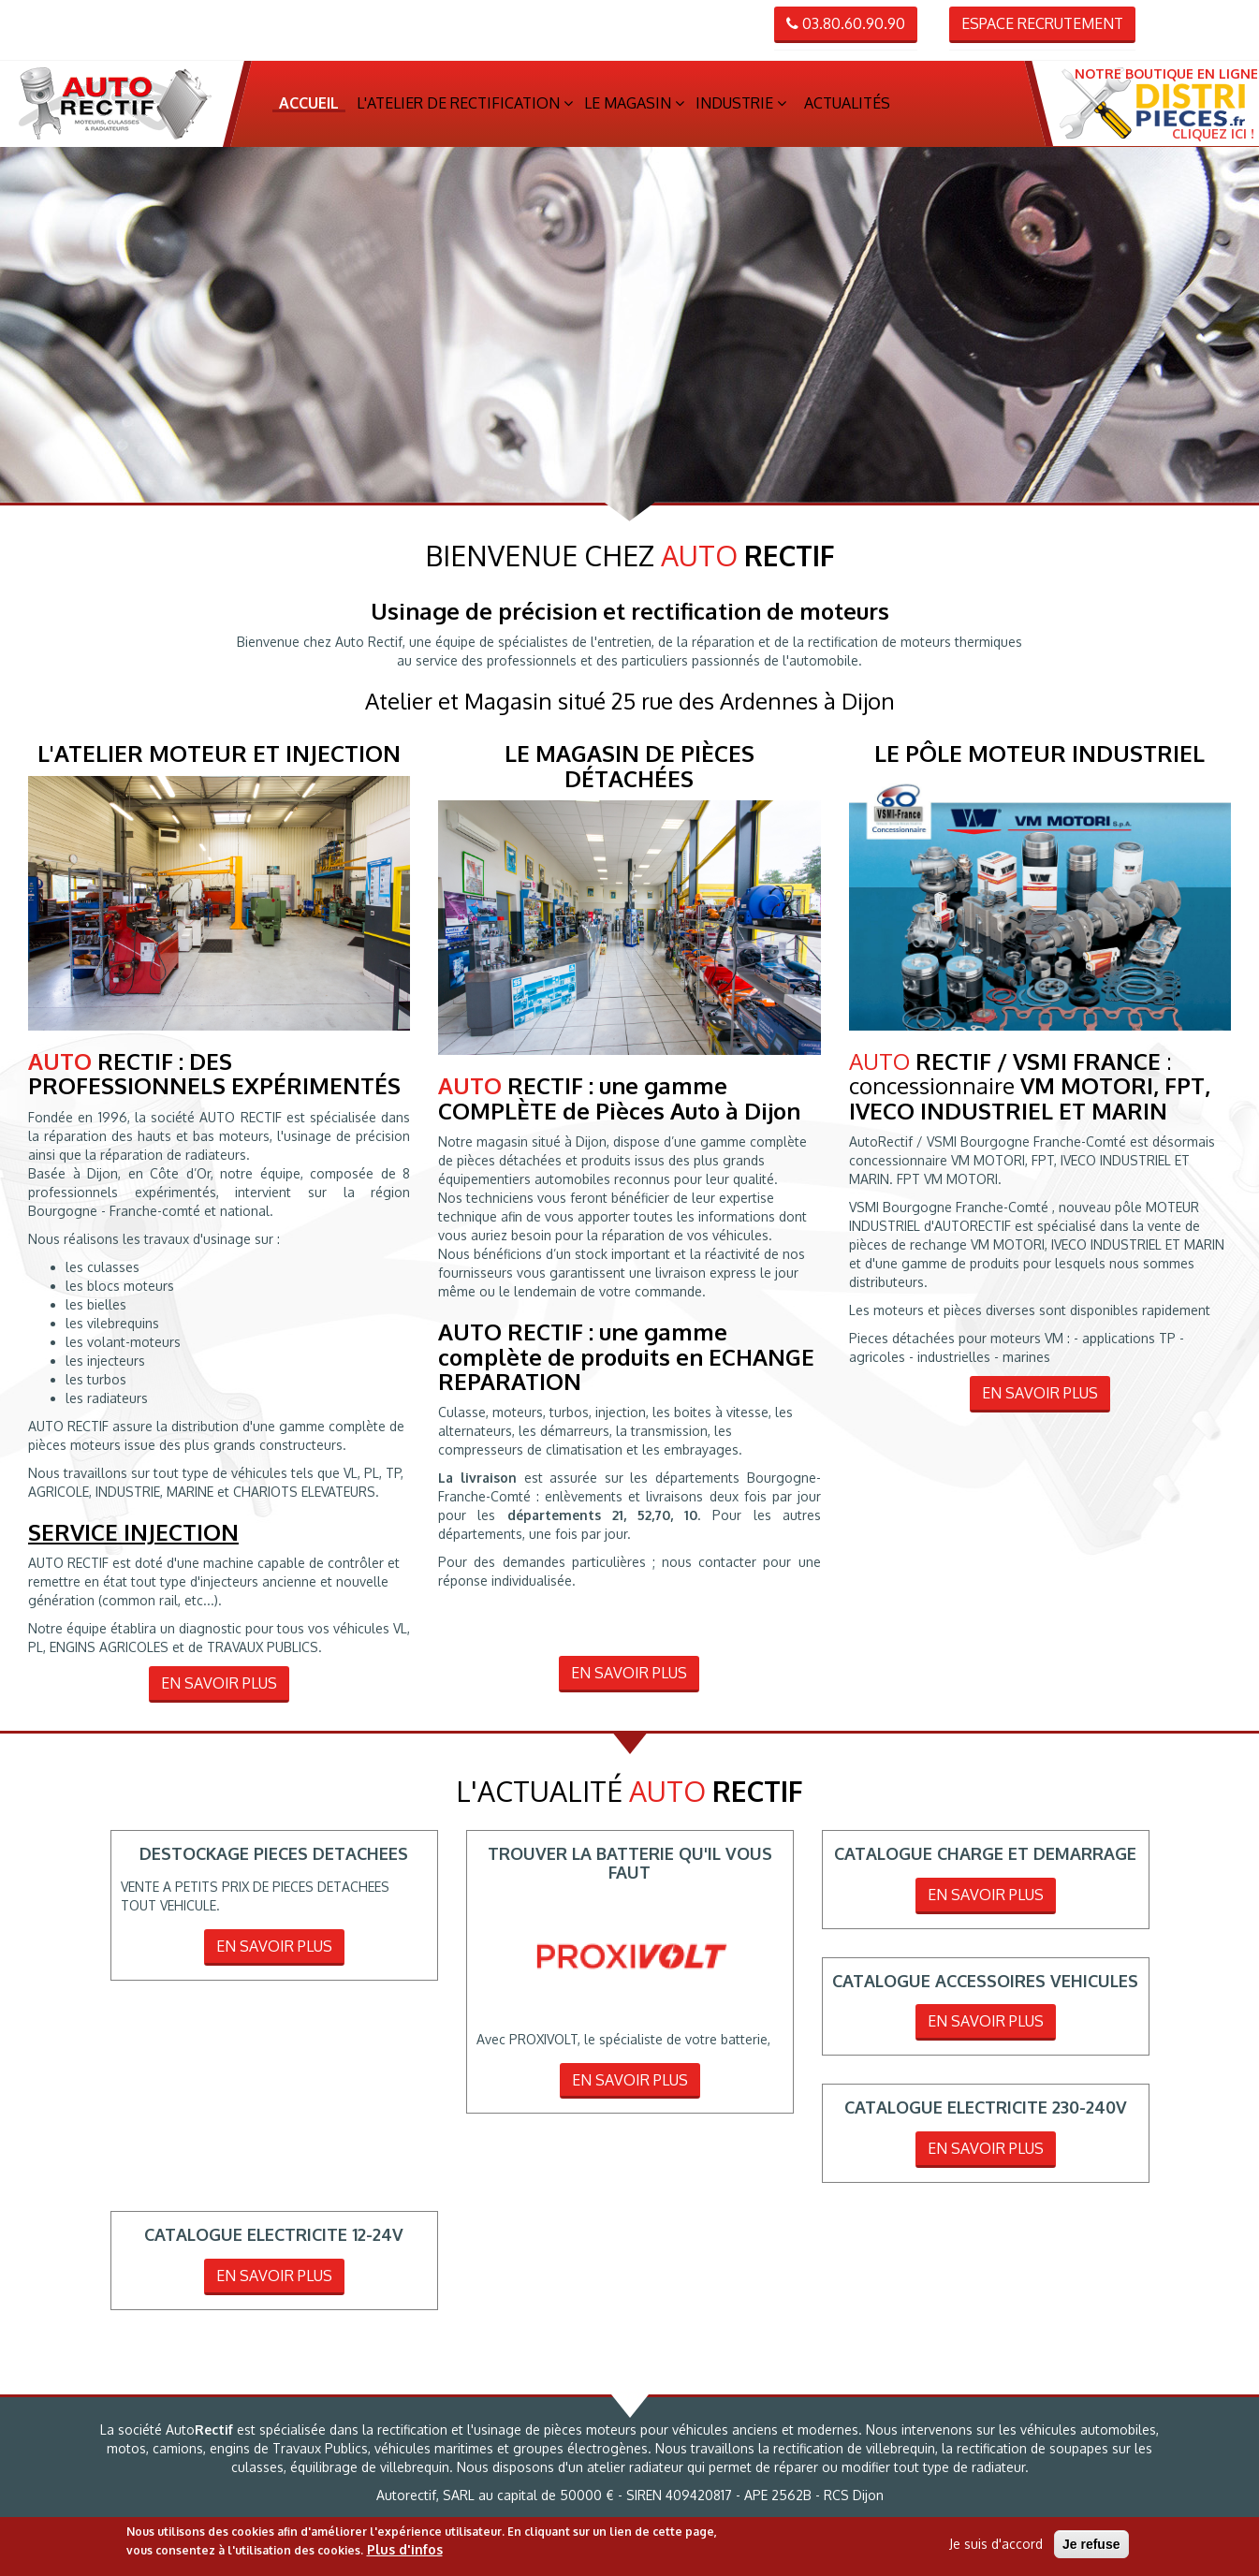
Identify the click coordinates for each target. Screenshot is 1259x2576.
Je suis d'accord (996, 2544)
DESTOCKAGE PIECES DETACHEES (273, 1859)
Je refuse (1091, 2544)
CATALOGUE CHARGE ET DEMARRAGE (985, 1859)
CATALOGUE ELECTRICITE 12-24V (273, 2240)
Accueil (309, 105)
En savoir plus (219, 1688)
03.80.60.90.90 (845, 23)
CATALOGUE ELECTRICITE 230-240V (985, 2113)
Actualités (847, 105)
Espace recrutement (1042, 23)
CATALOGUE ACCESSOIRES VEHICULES (985, 1986)
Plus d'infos (405, 2549)
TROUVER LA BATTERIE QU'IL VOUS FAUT (630, 1868)
